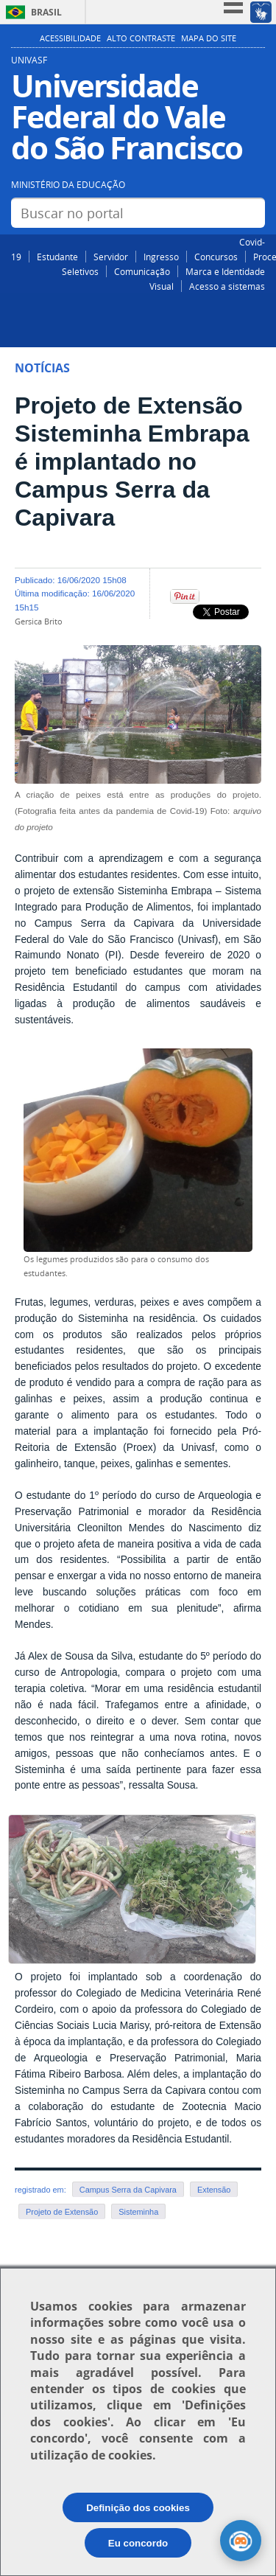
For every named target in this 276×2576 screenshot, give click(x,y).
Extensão (213, 2189)
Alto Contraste (141, 38)
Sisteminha (138, 2211)
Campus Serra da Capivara (128, 2189)
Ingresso (161, 256)
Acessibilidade (70, 38)
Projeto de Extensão (62, 2211)
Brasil (46, 12)
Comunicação (142, 271)
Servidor (110, 256)
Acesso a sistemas (227, 286)
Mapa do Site (208, 38)
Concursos (216, 256)
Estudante (57, 256)
